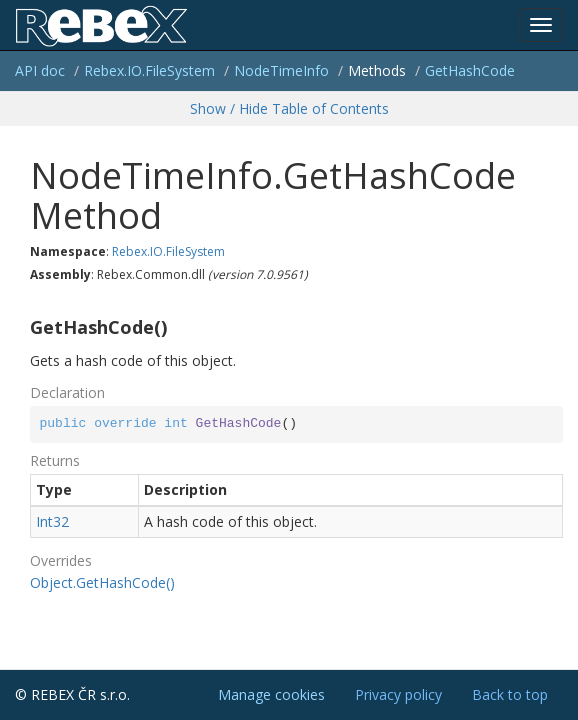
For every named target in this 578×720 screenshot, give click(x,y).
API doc (40, 70)
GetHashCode (470, 70)
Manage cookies (271, 694)
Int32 (52, 521)
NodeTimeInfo (281, 70)
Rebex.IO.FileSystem (149, 70)
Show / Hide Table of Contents (289, 108)
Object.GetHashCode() (102, 582)
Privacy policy (398, 694)
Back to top (510, 694)
